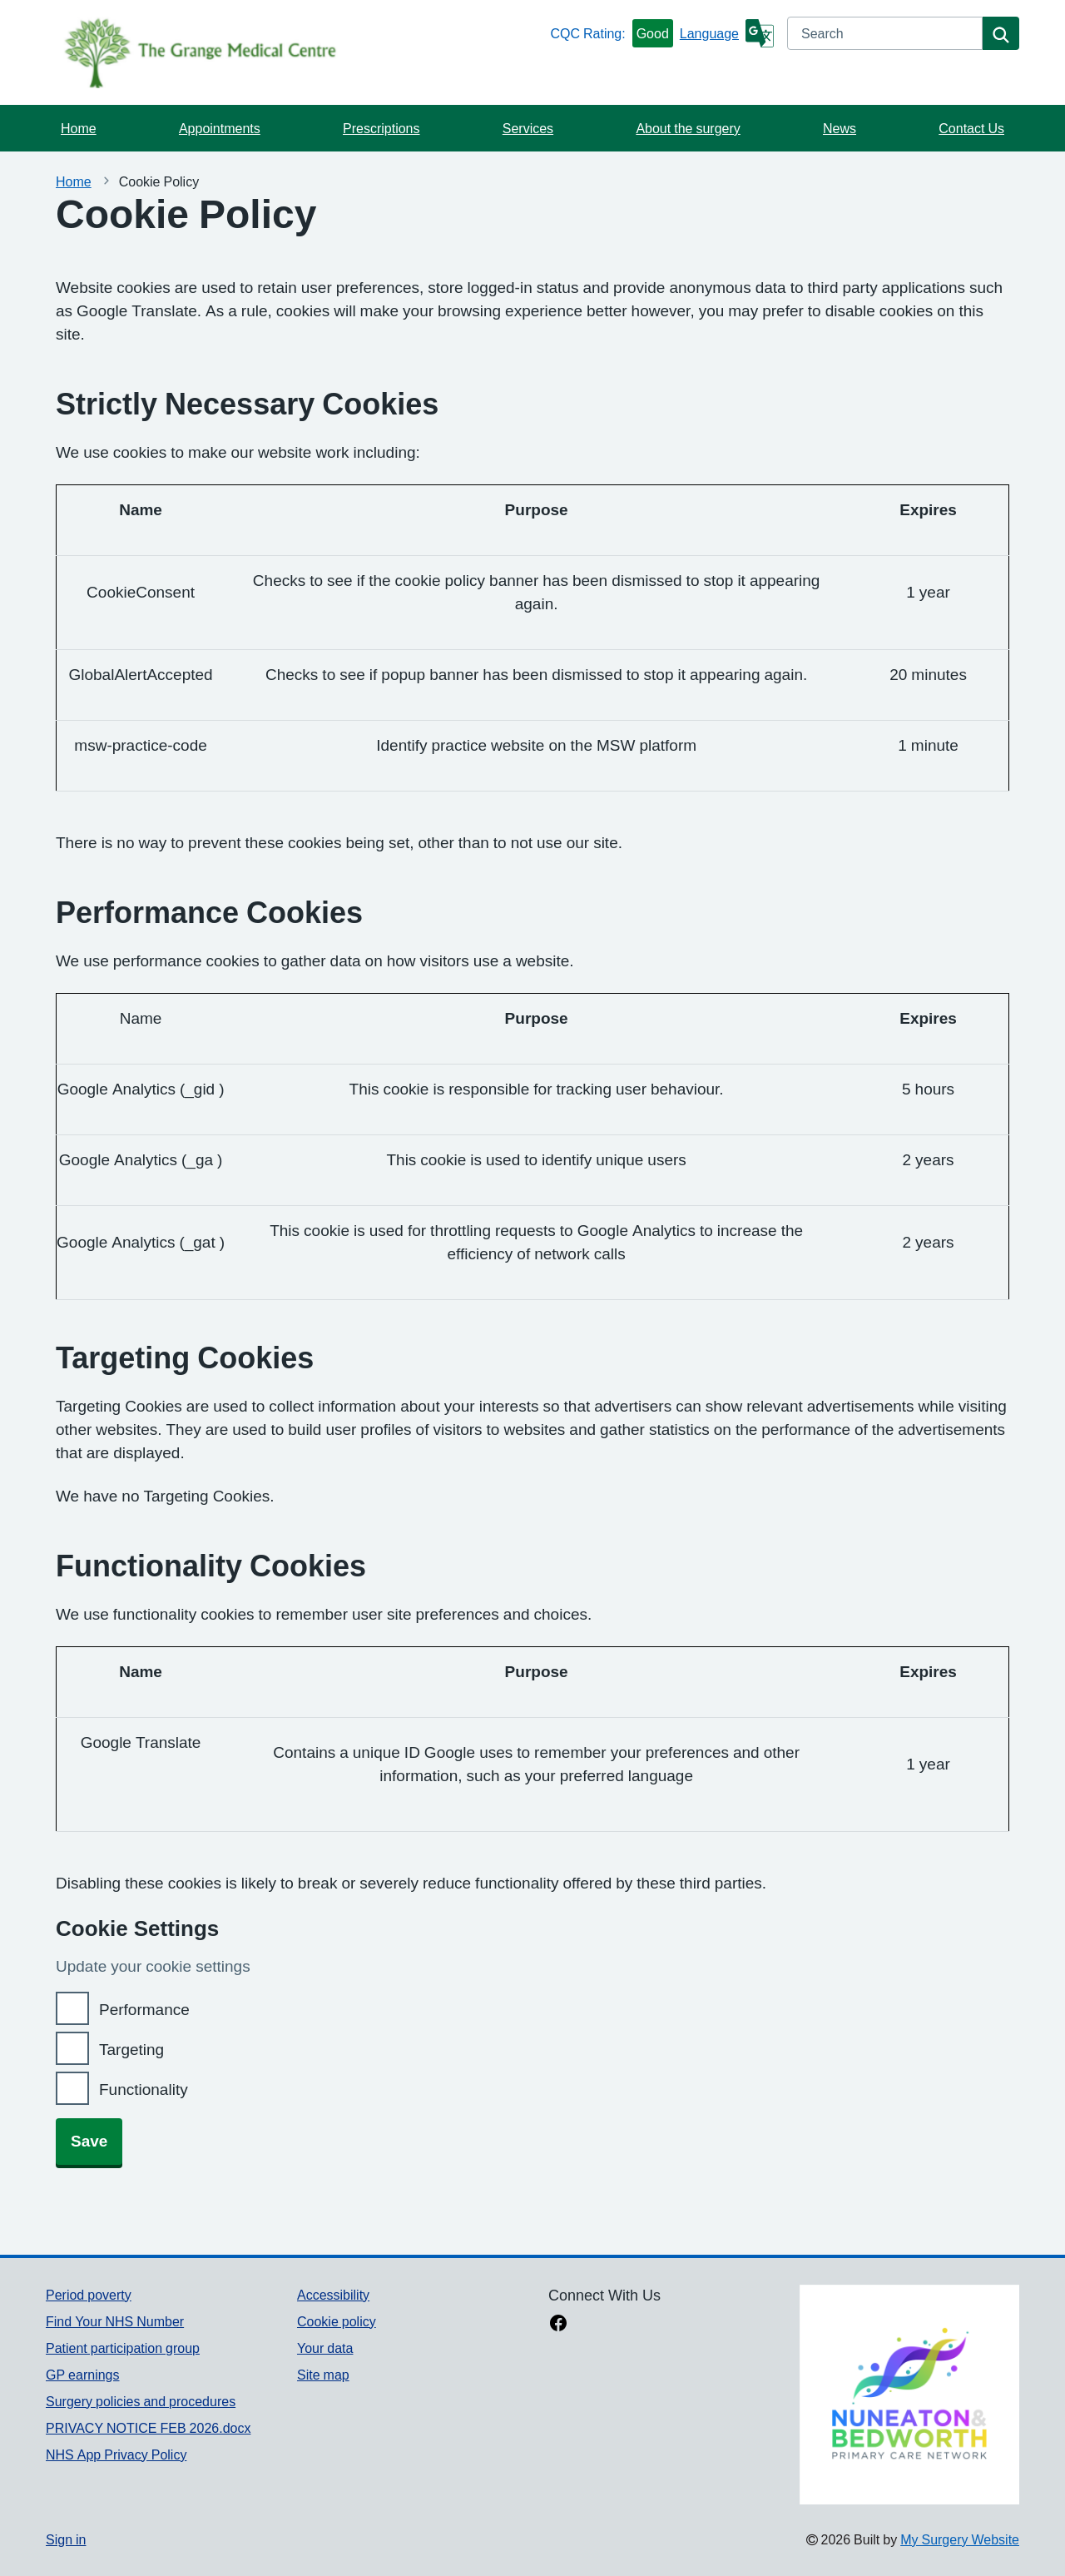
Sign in (66, 2539)
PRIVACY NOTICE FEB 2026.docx (148, 2428)
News (839, 128)
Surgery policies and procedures (140, 2401)
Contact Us (971, 128)
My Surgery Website (959, 2539)
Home (79, 128)
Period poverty (88, 2294)
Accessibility (333, 2294)
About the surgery (688, 128)
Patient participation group (123, 2348)
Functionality (143, 2089)
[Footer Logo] (909, 2394)
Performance (144, 2010)
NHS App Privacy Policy (116, 2454)
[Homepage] (294, 52)
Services (528, 128)
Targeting (131, 2049)
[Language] (727, 33)
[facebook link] (558, 2324)
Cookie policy (336, 2321)
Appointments (219, 128)
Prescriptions (381, 128)
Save (89, 2141)
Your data (325, 2348)
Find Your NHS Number (115, 2321)
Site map (323, 2374)
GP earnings (83, 2374)
